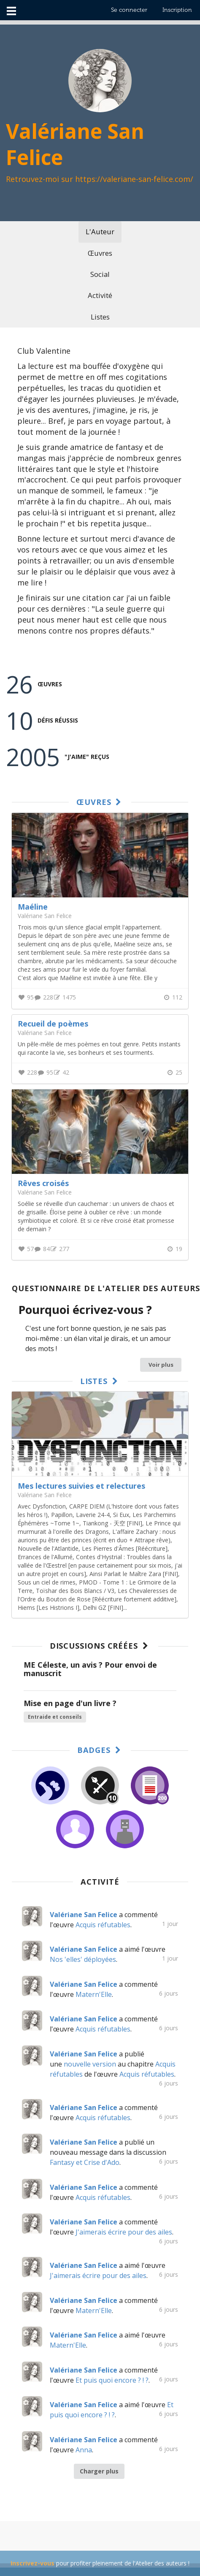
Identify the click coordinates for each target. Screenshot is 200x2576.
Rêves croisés (43, 1183)
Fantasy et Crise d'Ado (84, 2162)
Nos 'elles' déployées (83, 1959)
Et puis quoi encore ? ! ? (112, 2380)
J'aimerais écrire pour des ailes (124, 2232)
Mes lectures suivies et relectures (81, 1486)
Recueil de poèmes (53, 1023)
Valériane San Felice (45, 1495)
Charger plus (99, 2471)
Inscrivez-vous (32, 2563)
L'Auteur (100, 231)
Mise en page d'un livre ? (70, 1703)
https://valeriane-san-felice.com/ (134, 179)
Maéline (33, 907)
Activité (100, 295)
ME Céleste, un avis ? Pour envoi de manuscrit (91, 1668)
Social (100, 274)
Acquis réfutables (103, 1924)
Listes (100, 317)
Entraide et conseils (55, 1716)
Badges (100, 1750)
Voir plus (161, 1364)
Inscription (177, 10)
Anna (84, 2449)
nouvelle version (90, 2064)
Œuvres (100, 253)
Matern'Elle (94, 1994)
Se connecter (129, 10)
